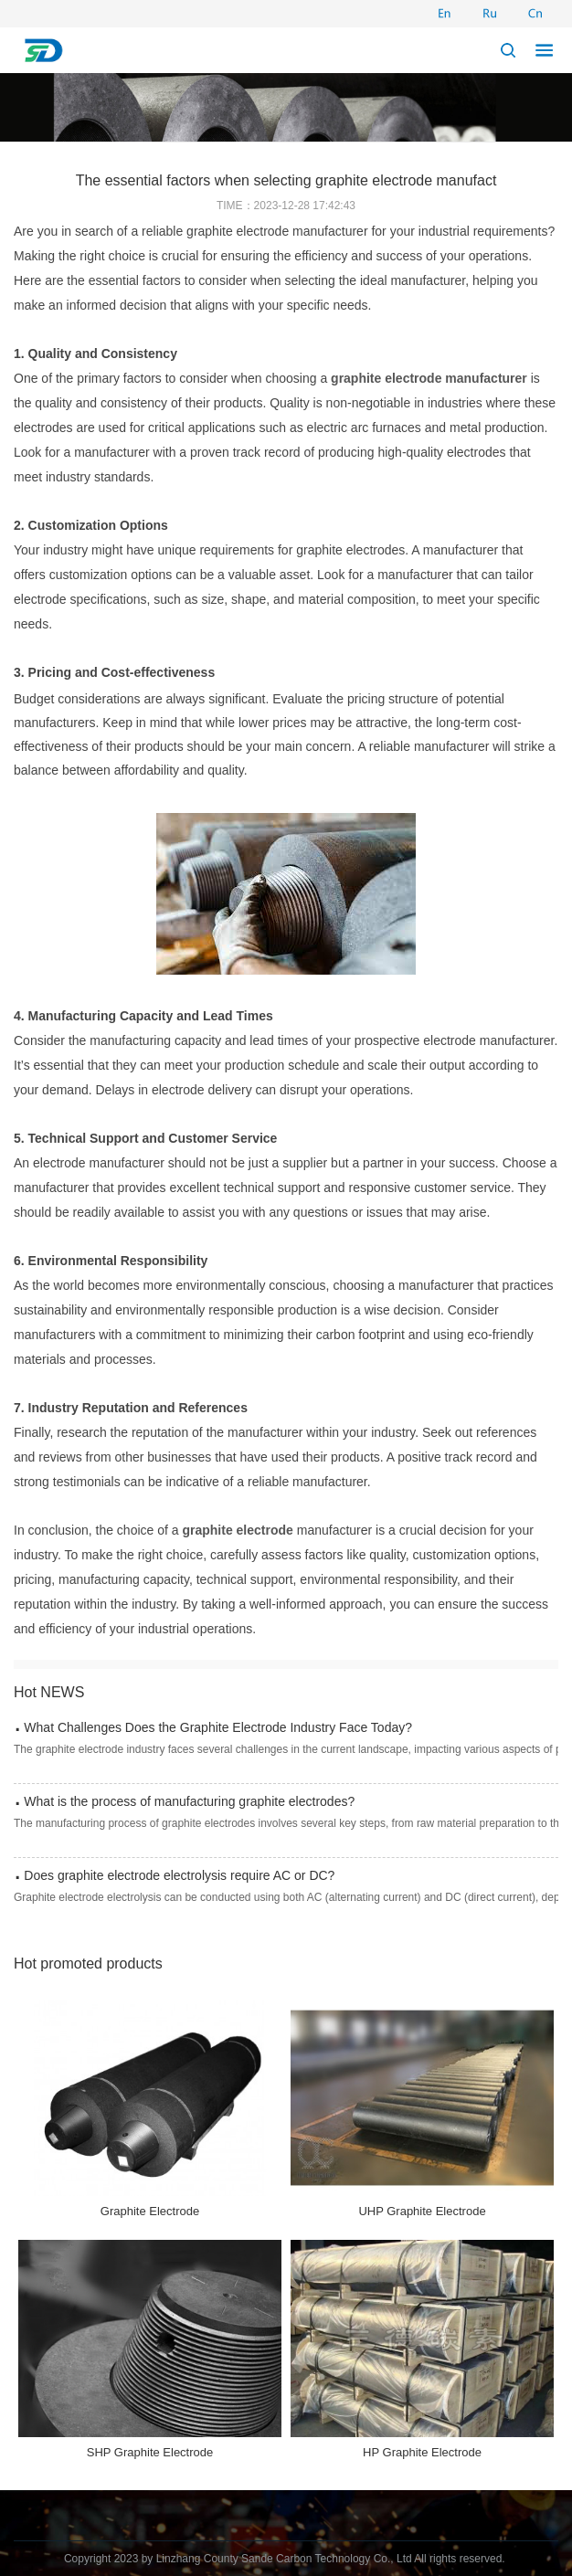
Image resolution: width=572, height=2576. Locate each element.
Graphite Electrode (150, 2211)
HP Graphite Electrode (422, 2452)
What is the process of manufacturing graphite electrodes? (189, 1801)
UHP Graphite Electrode (421, 2211)
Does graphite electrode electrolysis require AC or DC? (179, 1875)
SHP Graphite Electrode (150, 2452)
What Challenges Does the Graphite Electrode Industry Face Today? (218, 1727)
